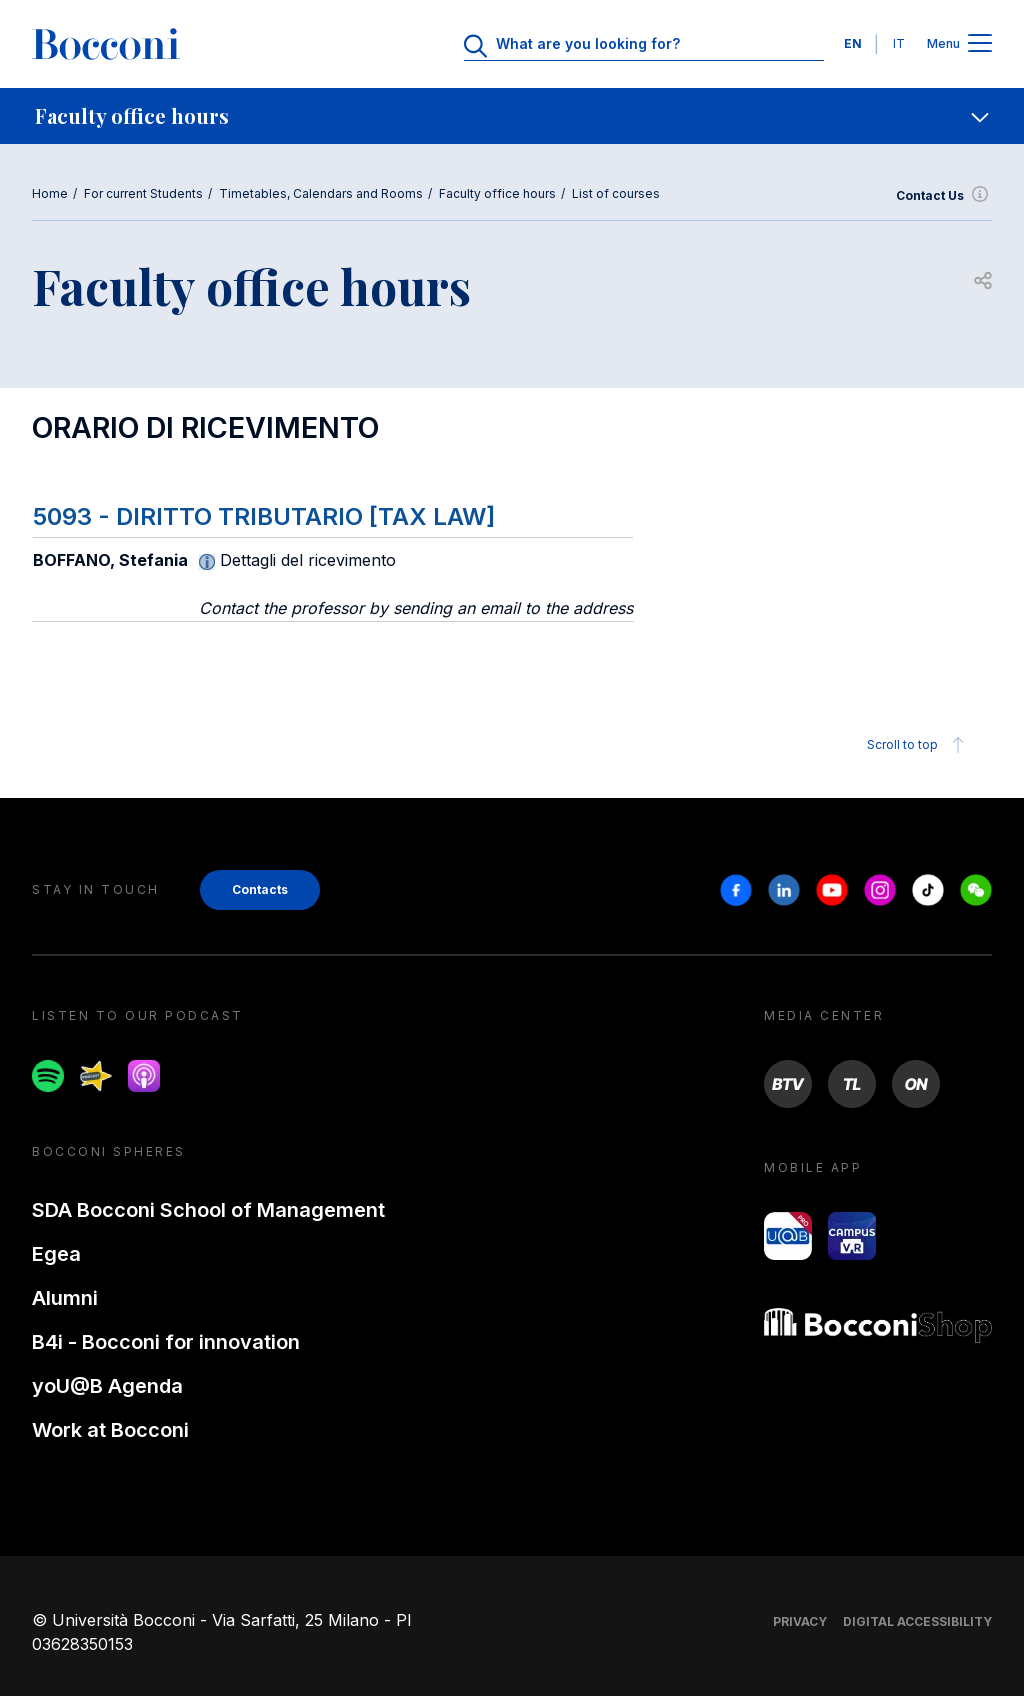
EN (853, 43)
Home (50, 193)
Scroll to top (918, 745)
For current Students (143, 193)
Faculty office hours (497, 193)
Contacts (260, 889)
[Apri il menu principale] (980, 44)
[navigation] (512, 116)
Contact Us (944, 196)
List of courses (616, 193)
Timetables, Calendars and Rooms (321, 193)
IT (899, 43)
